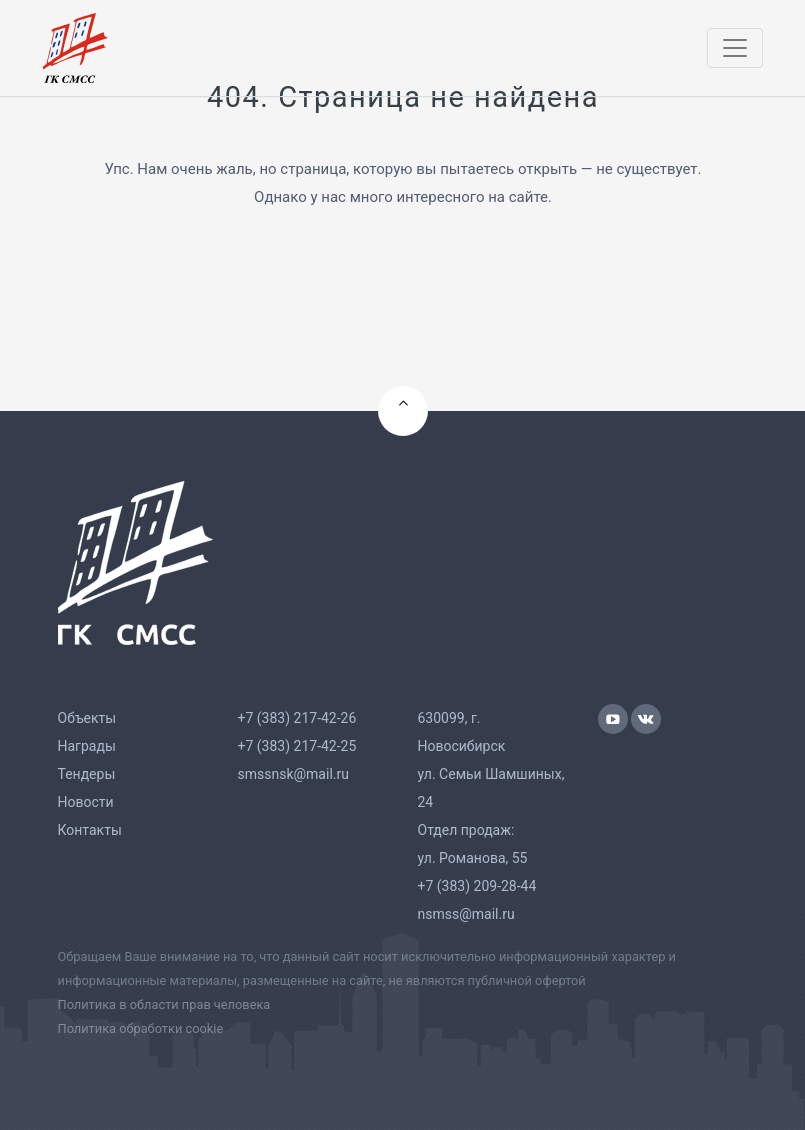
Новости (86, 802)
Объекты (87, 718)
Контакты (90, 830)
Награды (87, 746)
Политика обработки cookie (141, 1028)
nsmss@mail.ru (466, 914)
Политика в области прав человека (164, 1004)
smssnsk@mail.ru (293, 774)
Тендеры (87, 774)
